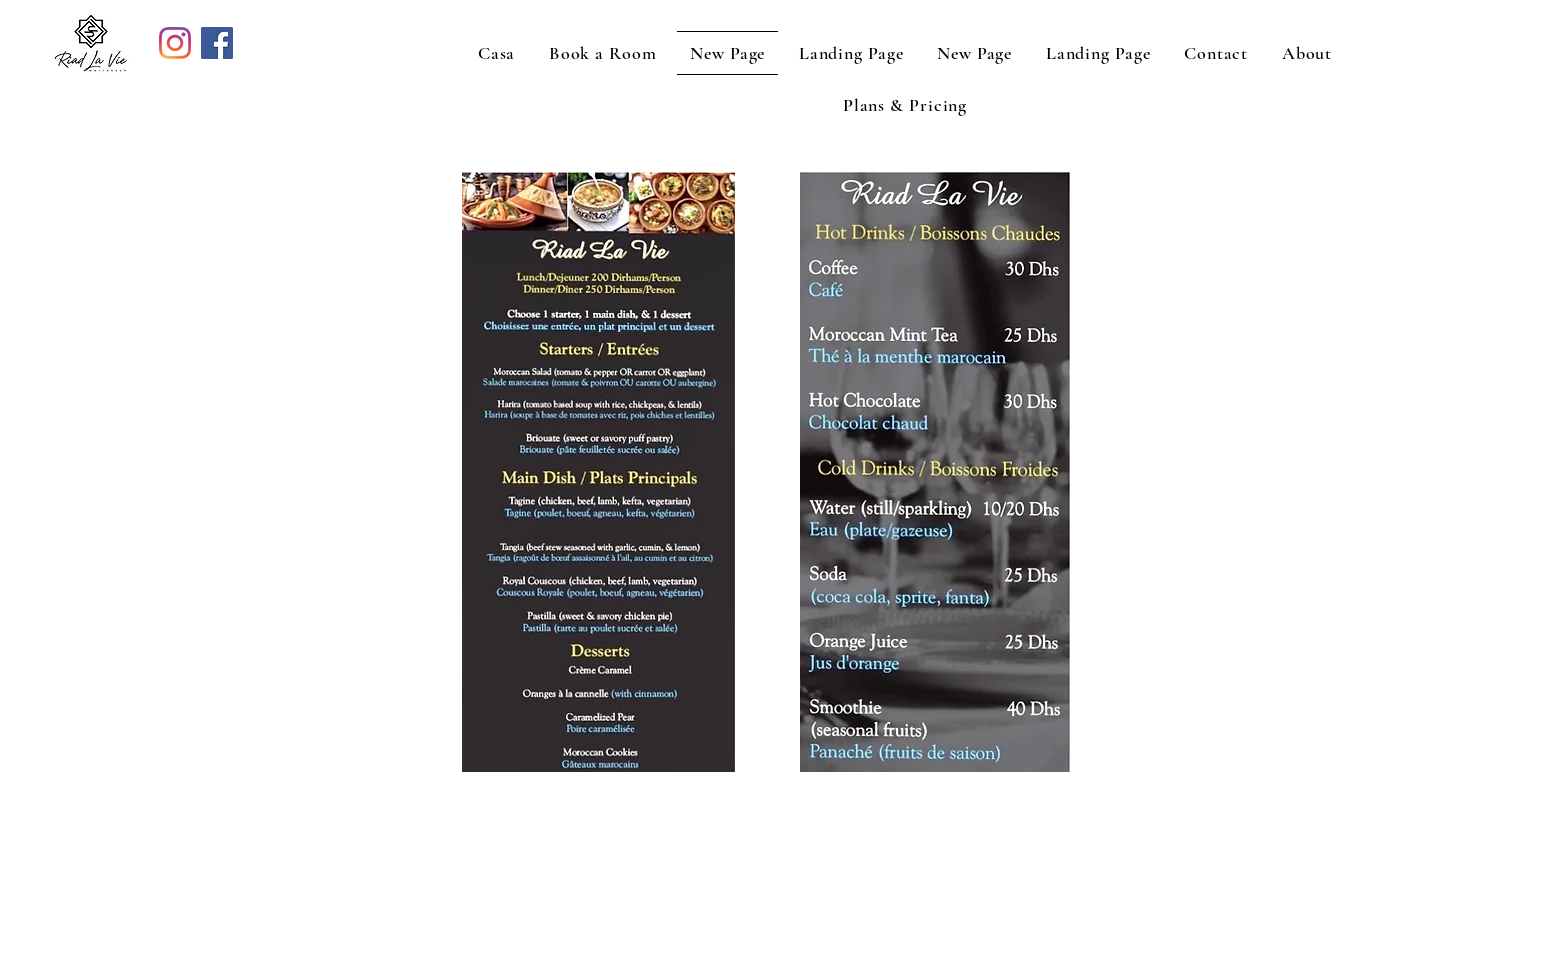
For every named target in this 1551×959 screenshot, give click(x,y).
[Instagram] (175, 43)
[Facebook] (217, 43)
